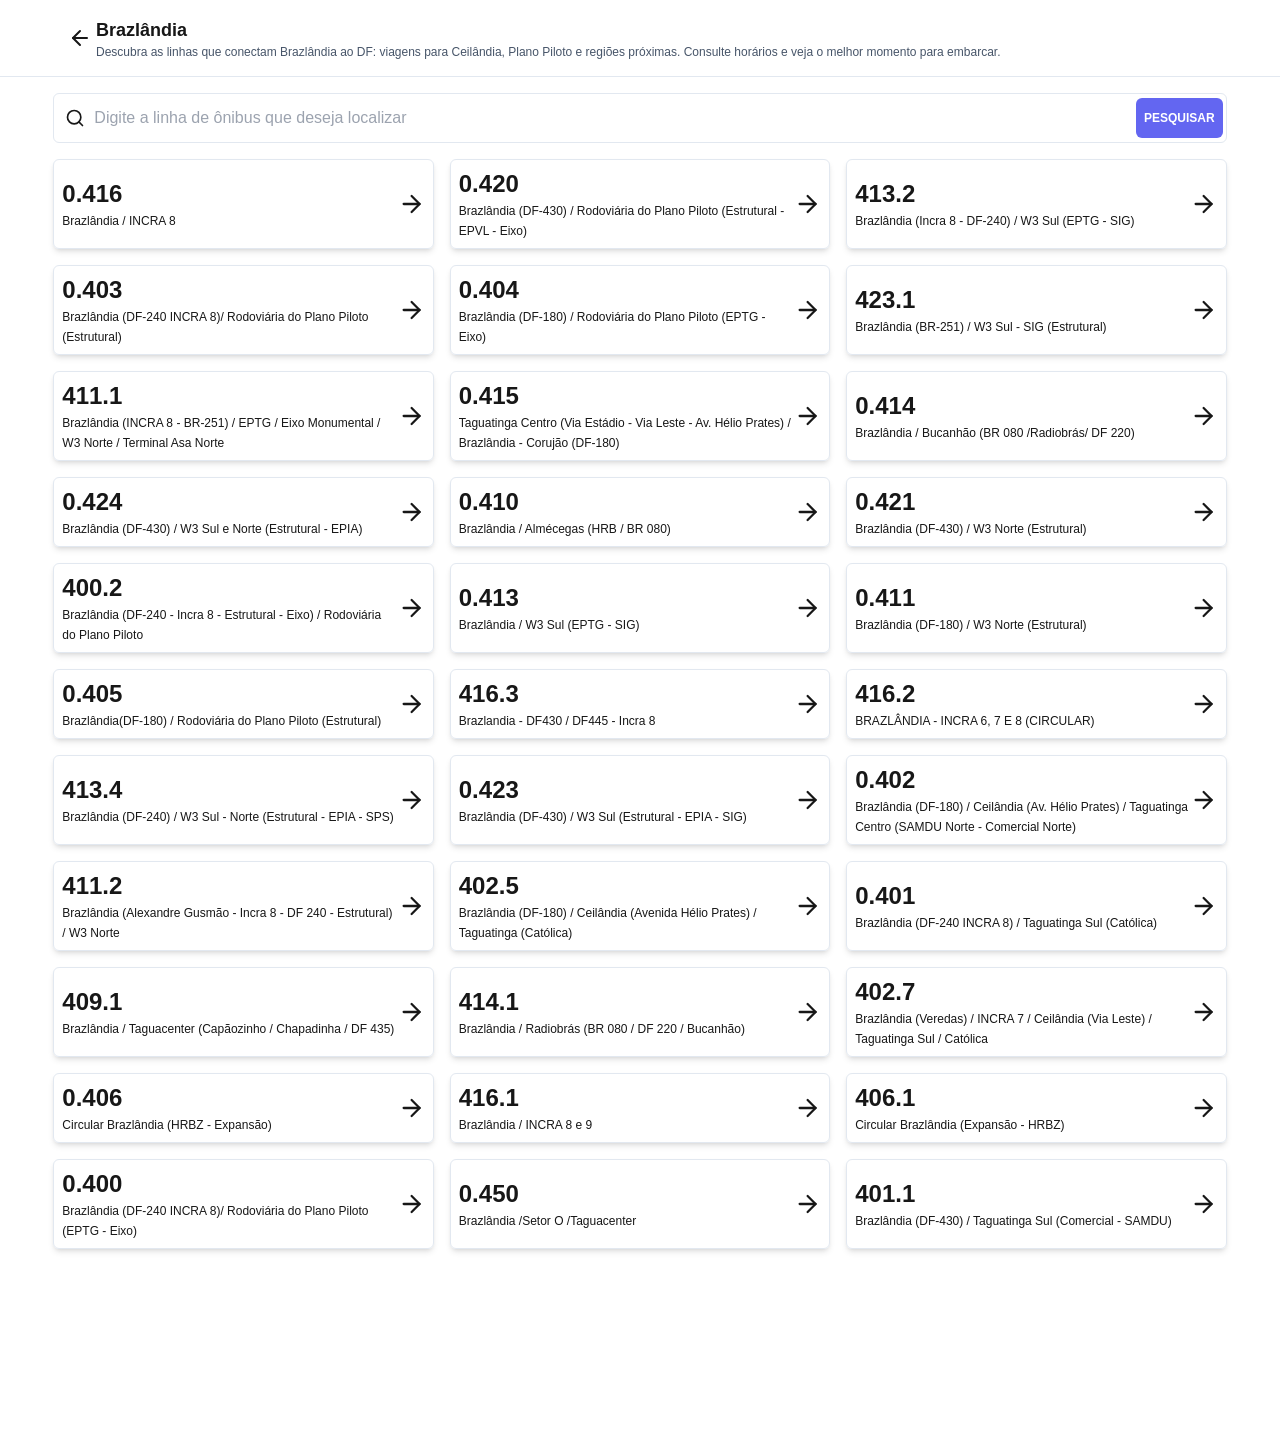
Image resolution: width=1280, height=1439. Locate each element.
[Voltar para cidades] (80, 38)
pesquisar (1179, 118)
